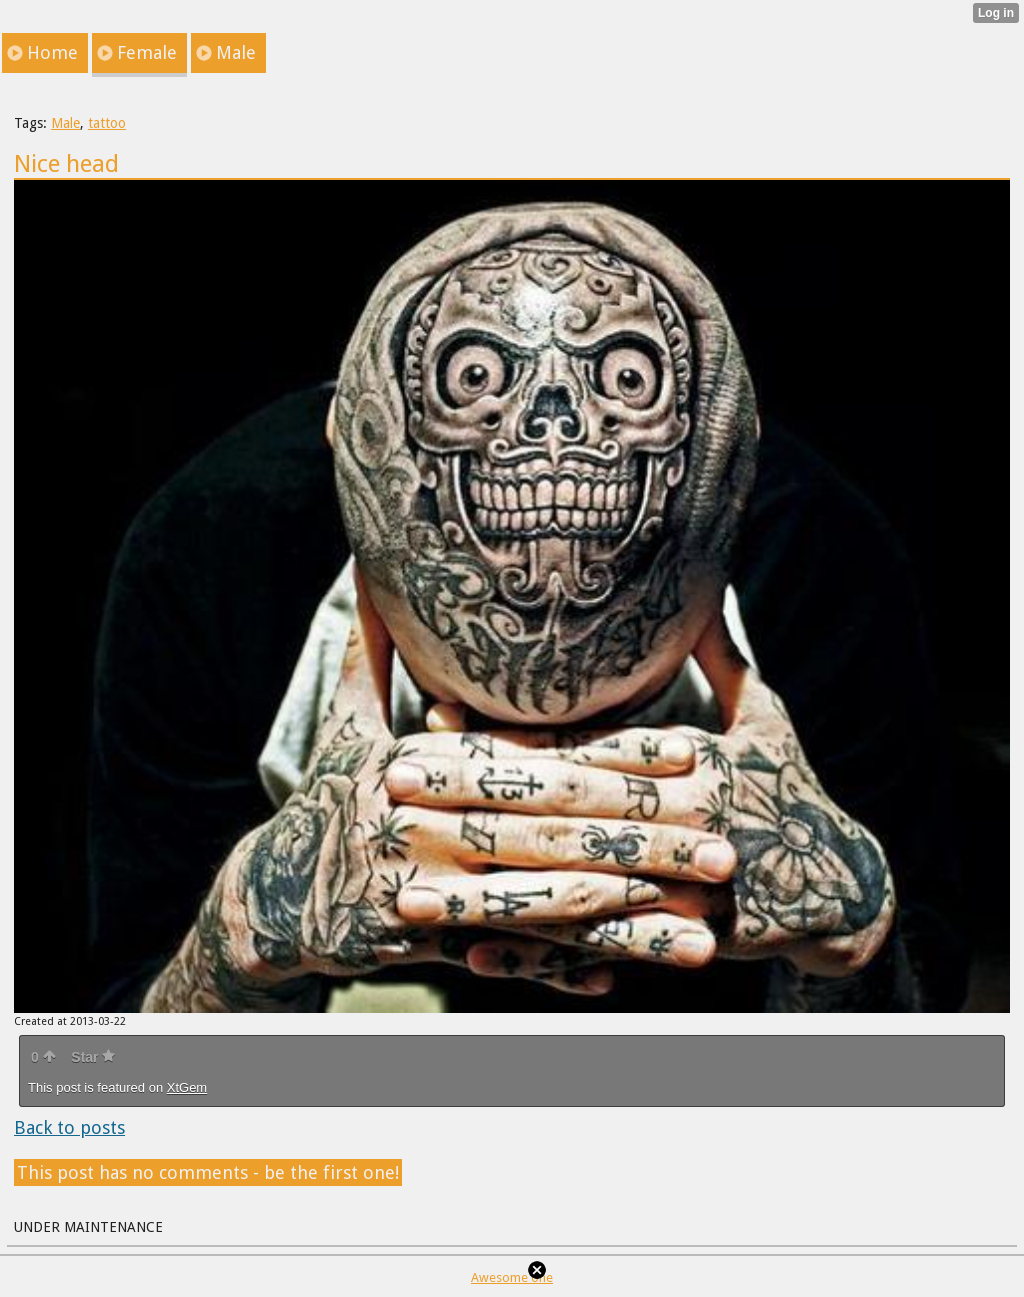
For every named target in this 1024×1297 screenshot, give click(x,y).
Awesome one (512, 1277)
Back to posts (69, 1127)
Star (93, 1057)
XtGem (187, 1087)
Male (65, 123)
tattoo (107, 123)
